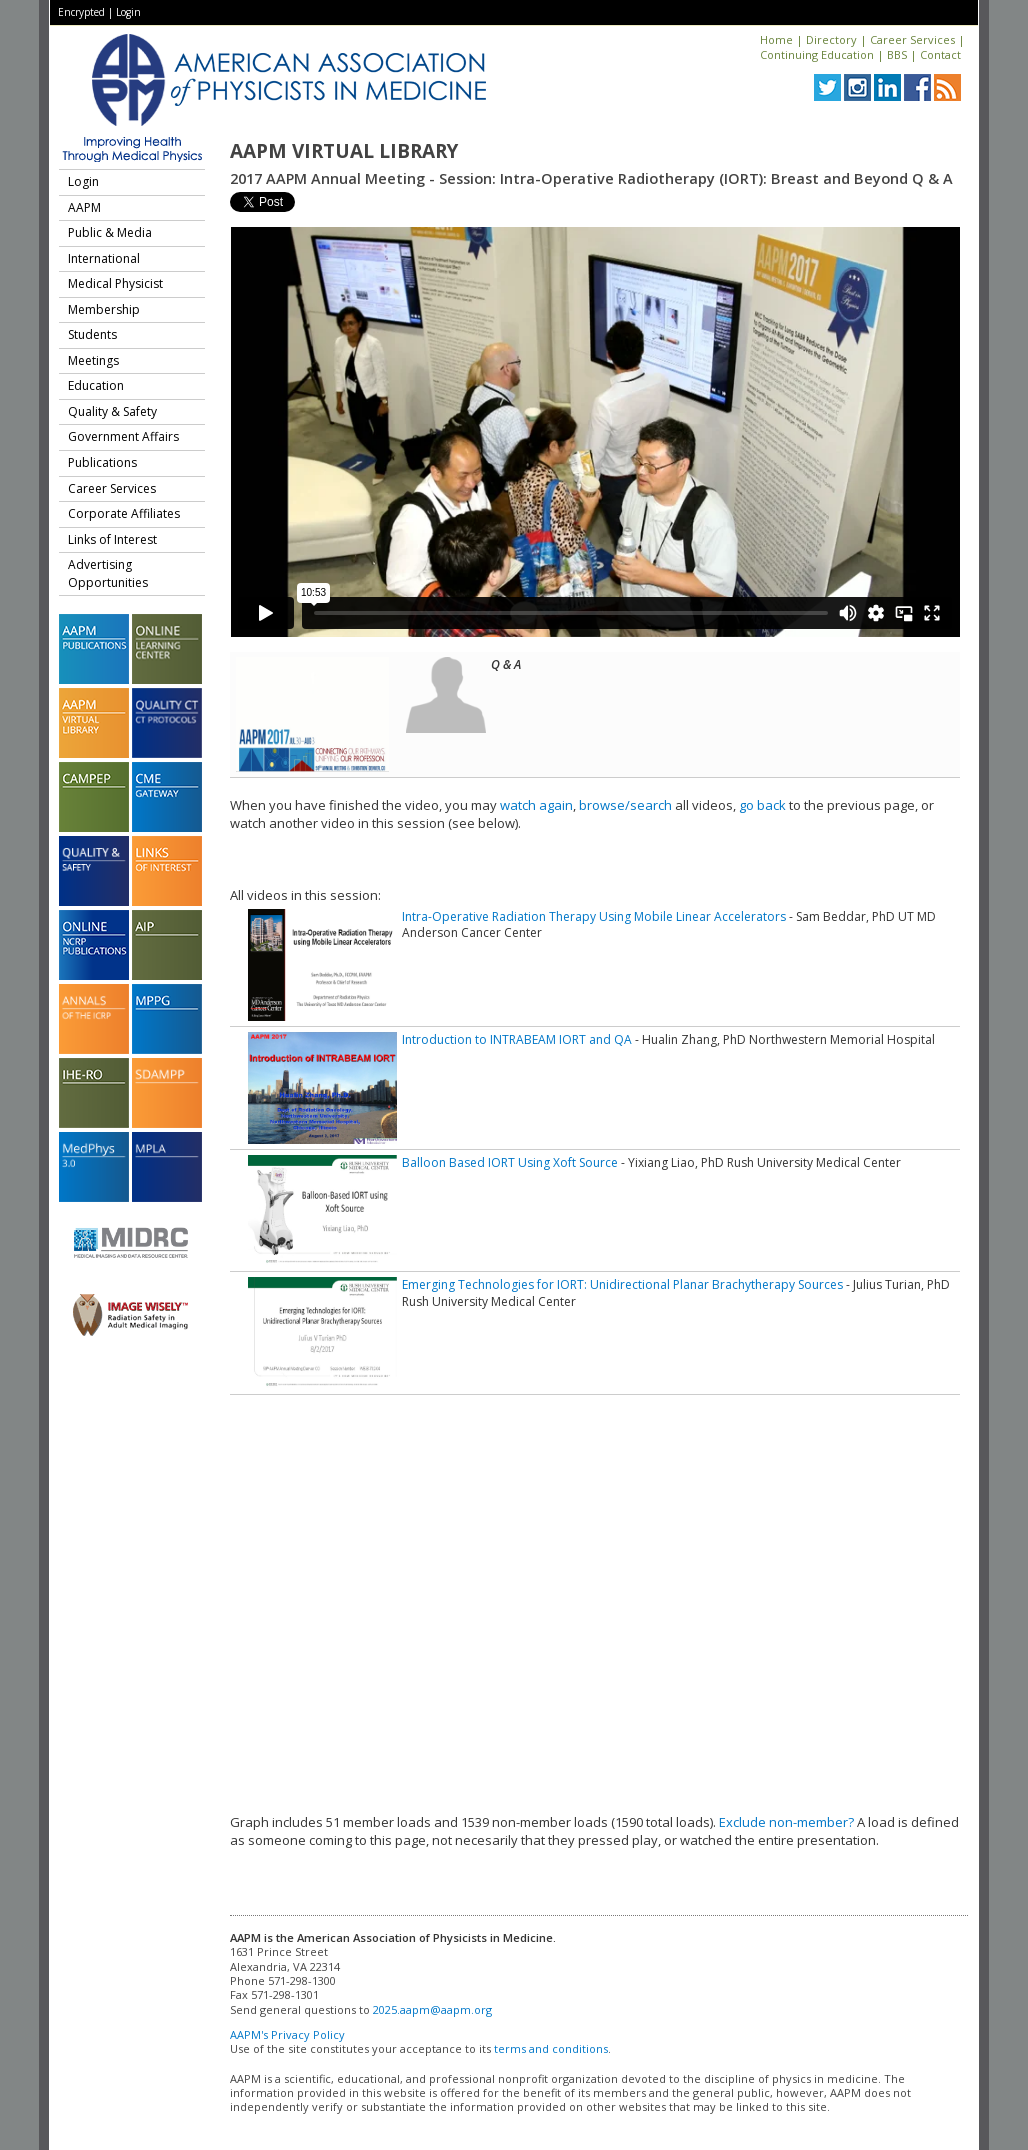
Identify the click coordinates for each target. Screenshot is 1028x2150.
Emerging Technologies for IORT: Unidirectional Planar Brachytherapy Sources (622, 1284)
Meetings (93, 360)
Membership (104, 309)
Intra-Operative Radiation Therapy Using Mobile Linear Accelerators (594, 916)
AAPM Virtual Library (344, 151)
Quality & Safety (112, 411)
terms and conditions (551, 2048)
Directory (831, 39)
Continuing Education (817, 54)
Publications (102, 462)
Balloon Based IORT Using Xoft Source (510, 1162)
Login (128, 12)
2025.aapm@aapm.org (432, 2009)
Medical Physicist (115, 283)
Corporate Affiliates (124, 513)
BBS (897, 54)
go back (762, 805)
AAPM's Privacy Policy (287, 2034)
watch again (536, 805)
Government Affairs (123, 436)
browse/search (625, 805)
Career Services (912, 39)
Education (96, 385)
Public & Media (110, 232)
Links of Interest (112, 539)
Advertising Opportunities (108, 573)
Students (92, 334)
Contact (940, 54)
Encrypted (81, 12)
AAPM (84, 207)
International (104, 258)
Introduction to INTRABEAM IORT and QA (517, 1039)
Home (776, 39)
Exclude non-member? (786, 1822)
